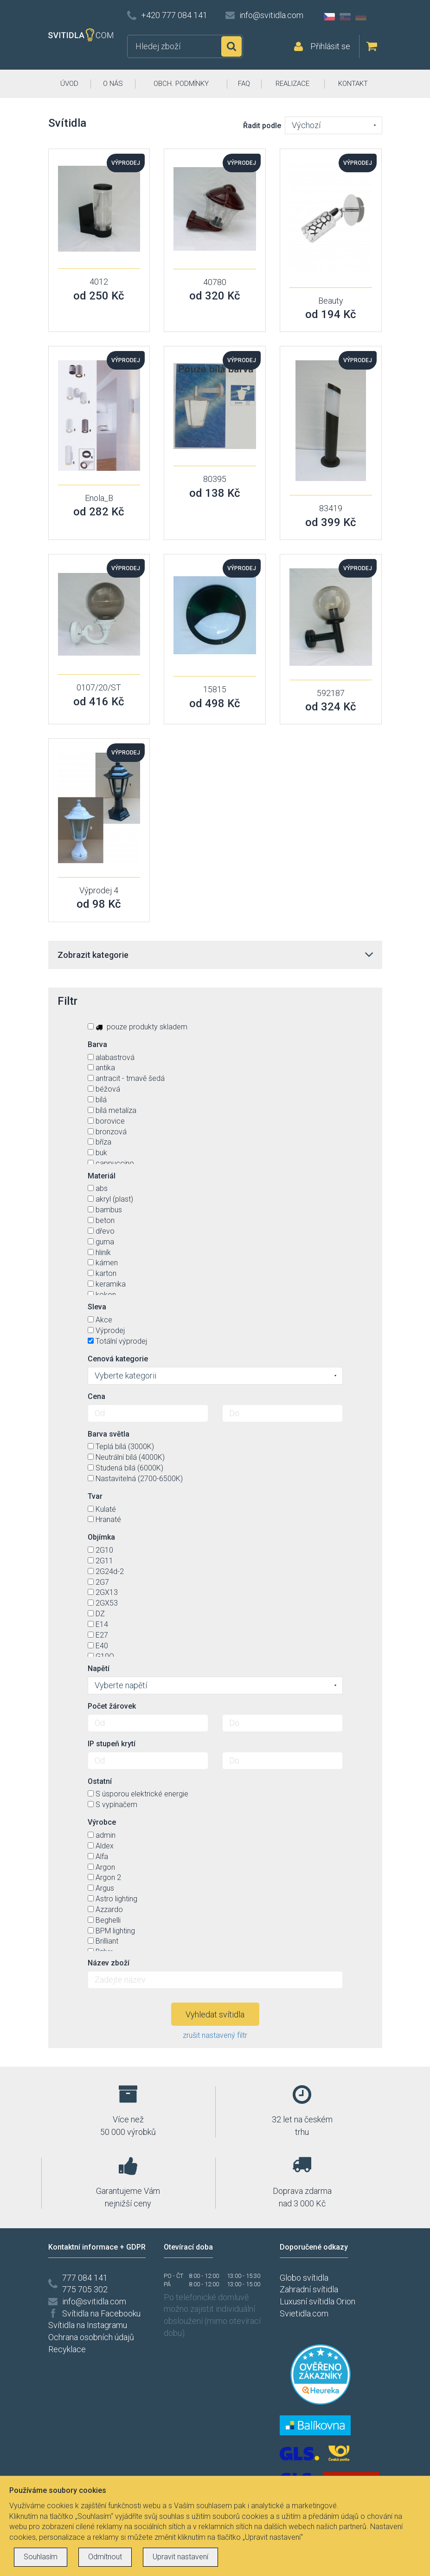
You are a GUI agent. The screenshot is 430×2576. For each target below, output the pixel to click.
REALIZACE (292, 83)
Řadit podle (262, 125)
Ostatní (100, 1781)
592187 (331, 693)
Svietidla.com (304, 2313)
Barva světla (108, 1434)
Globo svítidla (304, 2278)
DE (360, 16)
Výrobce (102, 1822)
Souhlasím (41, 2556)
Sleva (97, 1306)
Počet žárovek (112, 1706)
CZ (329, 16)
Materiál (102, 1175)
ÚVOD (69, 83)
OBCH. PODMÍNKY (181, 83)
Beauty (330, 301)
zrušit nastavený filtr (215, 2035)
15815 (214, 689)
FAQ (244, 83)
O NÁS (113, 83)
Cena (96, 1396)
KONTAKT (353, 83)
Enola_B (99, 498)
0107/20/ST (99, 687)
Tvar (95, 1496)
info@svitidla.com (271, 15)
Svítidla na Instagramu (87, 2325)
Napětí (98, 1668)
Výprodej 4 (98, 890)
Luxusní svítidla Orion (317, 2301)
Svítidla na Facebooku (101, 2313)
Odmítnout (105, 2556)
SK (345, 16)
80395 (214, 479)
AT (376, 16)
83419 (330, 508)
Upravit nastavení (180, 2556)
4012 (99, 281)
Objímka (101, 1537)
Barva (97, 1044)
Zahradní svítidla (309, 2289)
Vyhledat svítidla (215, 2014)
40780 (214, 282)
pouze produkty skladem (137, 1026)
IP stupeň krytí (111, 1743)
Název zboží (108, 1962)
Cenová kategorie (118, 1358)
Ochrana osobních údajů (91, 2337)
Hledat (231, 46)
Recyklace (67, 2349)
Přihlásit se (330, 46)
